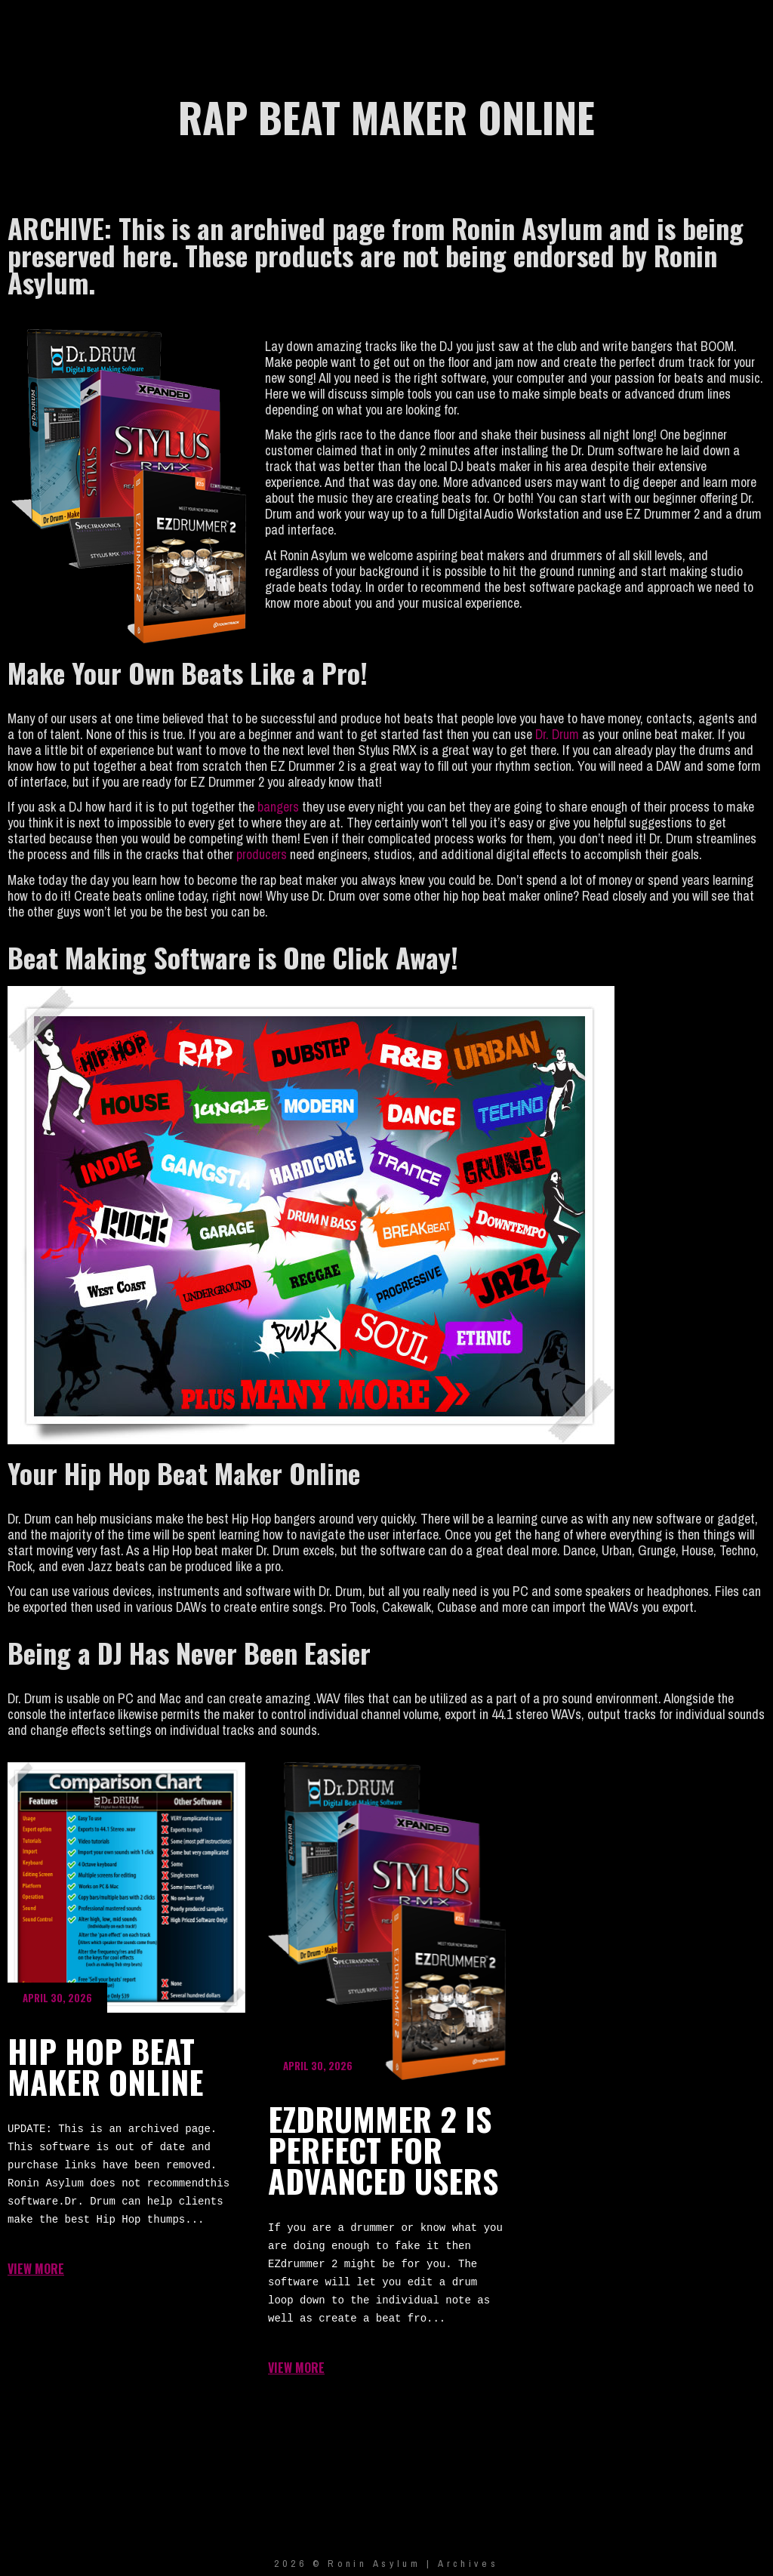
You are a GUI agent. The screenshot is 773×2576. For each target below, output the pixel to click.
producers (261, 854)
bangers (279, 806)
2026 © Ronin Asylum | (355, 2563)
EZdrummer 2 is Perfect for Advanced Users (387, 1921)
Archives (468, 2563)
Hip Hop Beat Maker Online (126, 1887)
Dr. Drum (557, 734)
